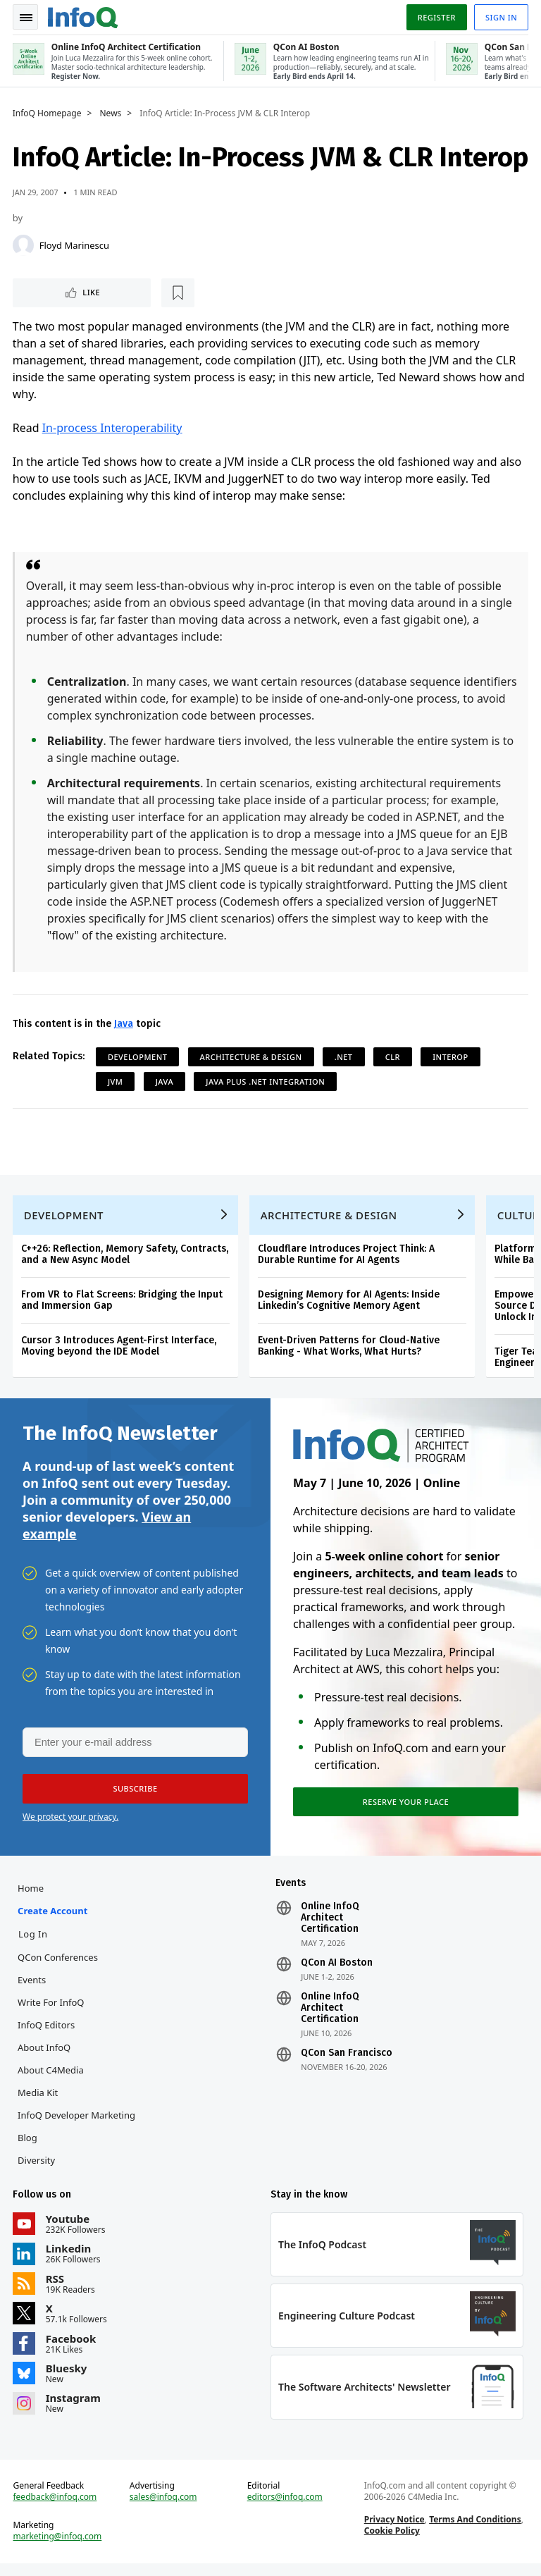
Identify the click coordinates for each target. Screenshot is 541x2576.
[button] (133, 1795)
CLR (394, 1057)
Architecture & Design (252, 1057)
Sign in (500, 16)
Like (52, 293)
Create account (54, 1918)
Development (139, 1057)
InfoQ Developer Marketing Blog (78, 2134)
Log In (34, 1941)
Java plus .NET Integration (267, 1082)
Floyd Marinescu (76, 245)
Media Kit (39, 2100)
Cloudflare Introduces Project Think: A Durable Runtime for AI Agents (347, 1258)
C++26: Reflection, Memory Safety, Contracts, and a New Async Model (126, 1258)
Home (32, 1896)
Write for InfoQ (52, 2010)
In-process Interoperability (114, 428)
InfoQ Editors (47, 2032)
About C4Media (52, 2077)
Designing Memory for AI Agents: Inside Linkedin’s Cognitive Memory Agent (350, 1304)
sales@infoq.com (164, 2508)
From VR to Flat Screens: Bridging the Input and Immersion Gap (123, 1304)
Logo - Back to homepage (84, 15)
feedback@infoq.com (57, 2508)
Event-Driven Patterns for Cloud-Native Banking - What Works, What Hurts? (350, 1350)
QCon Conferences (59, 1965)
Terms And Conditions (474, 2531)
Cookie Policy (391, 2542)
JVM (117, 1082)
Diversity (37, 2168)
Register (435, 16)
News (112, 113)
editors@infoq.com (285, 2508)
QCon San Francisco (346, 2060)
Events (33, 1987)
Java (125, 1024)
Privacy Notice (393, 2531)
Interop (452, 1057)
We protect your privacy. (70, 1823)
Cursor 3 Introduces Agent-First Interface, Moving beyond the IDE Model (120, 1350)
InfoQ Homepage (48, 113)
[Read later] (98, 293)
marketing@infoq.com (59, 2547)
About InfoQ (45, 2055)
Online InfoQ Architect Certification (330, 1925)
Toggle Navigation (27, 16)
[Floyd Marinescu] (24, 245)
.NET (345, 1057)
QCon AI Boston (337, 1970)
